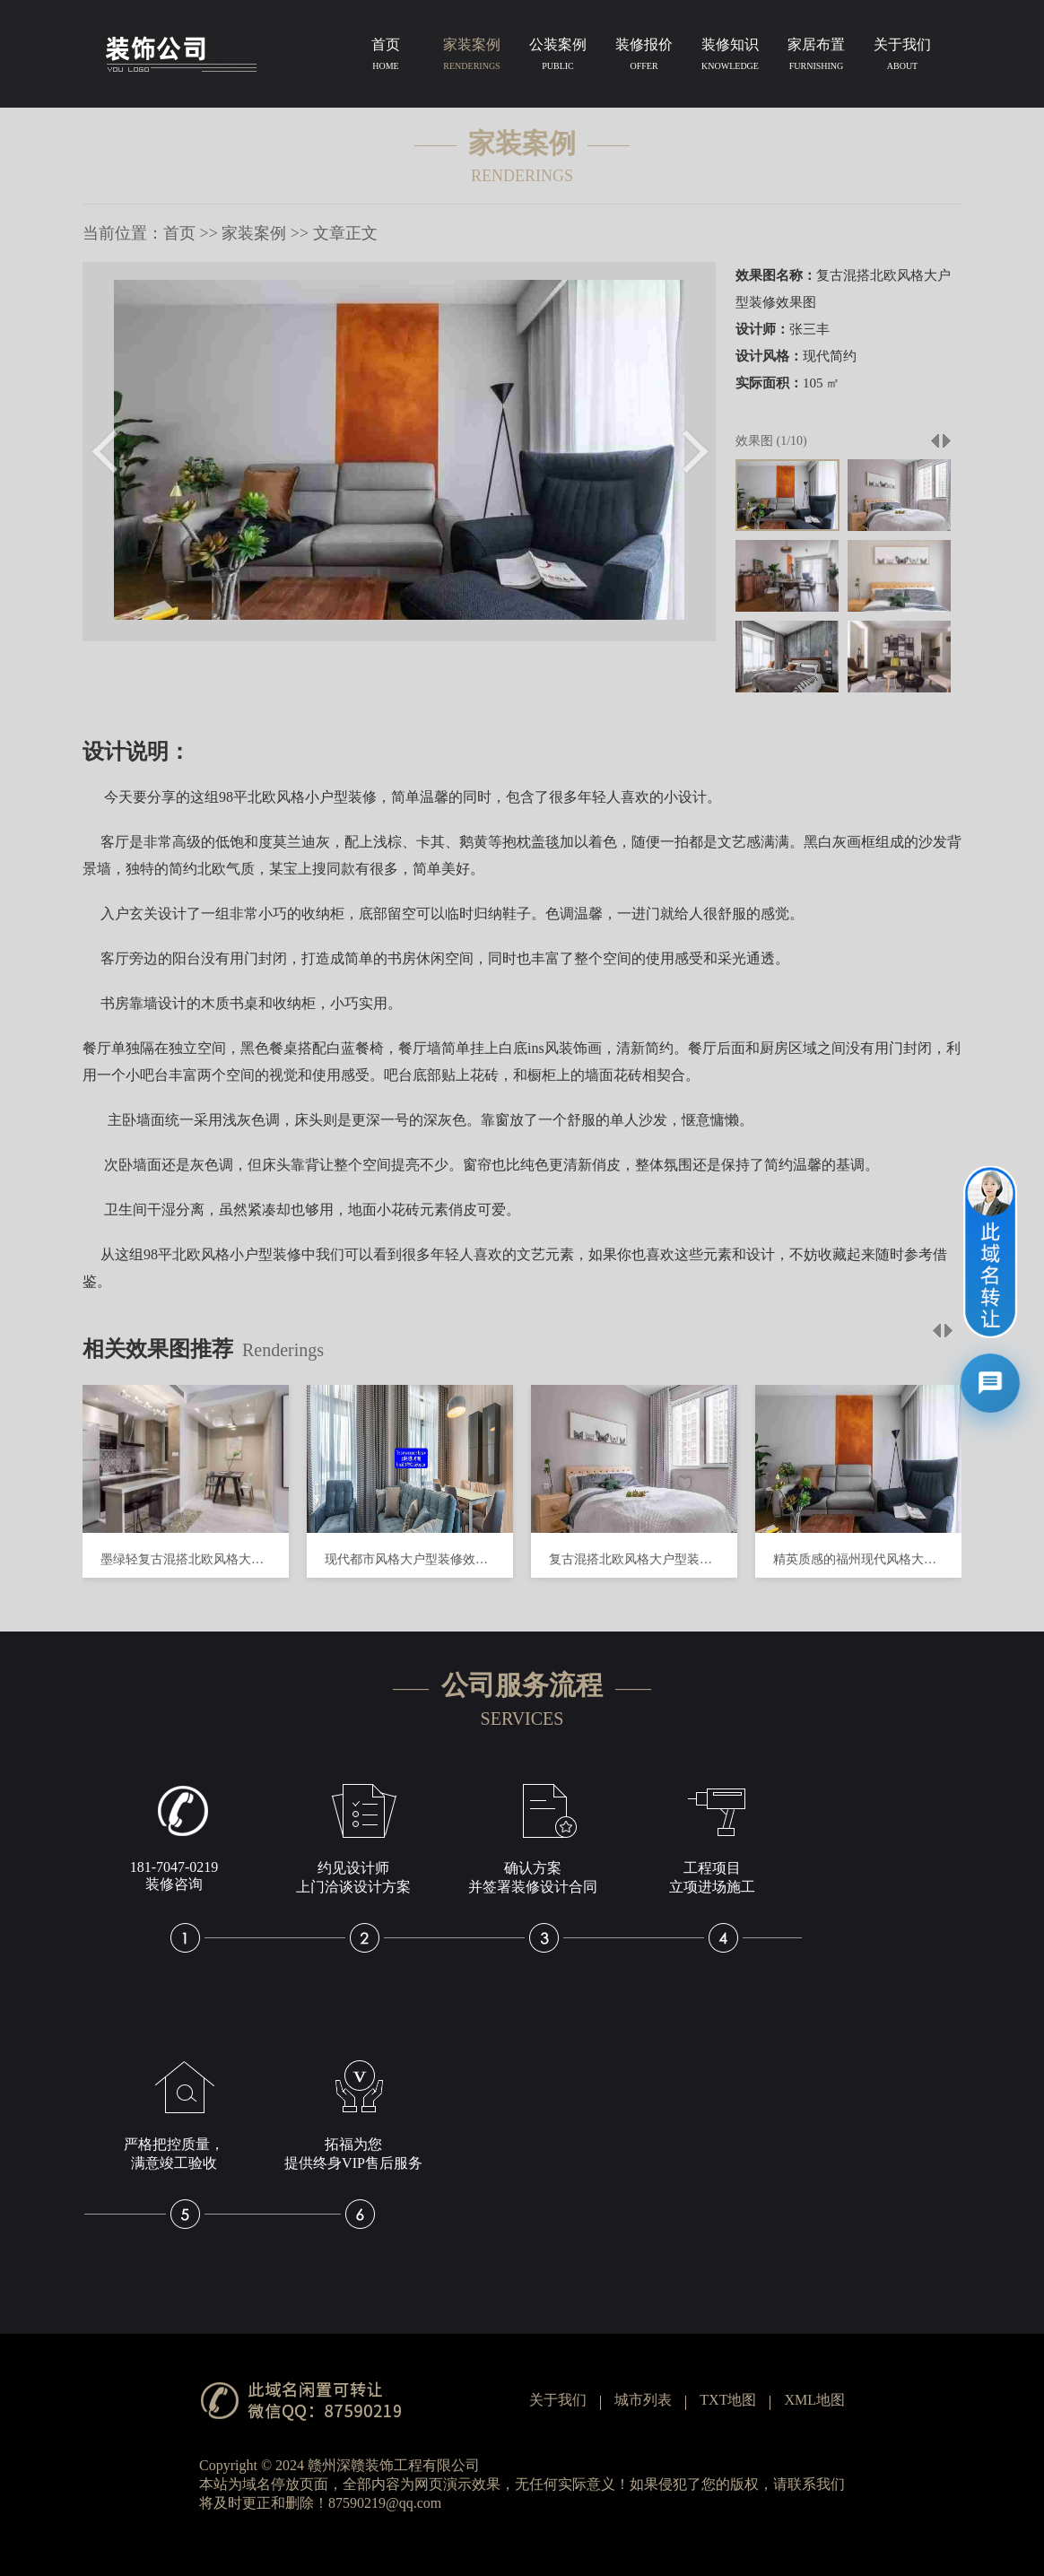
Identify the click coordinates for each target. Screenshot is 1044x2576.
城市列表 (643, 2399)
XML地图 (814, 2399)
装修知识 (730, 57)
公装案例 (558, 57)
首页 (386, 57)
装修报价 (644, 57)
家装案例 (472, 57)
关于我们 (902, 57)
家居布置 (816, 57)
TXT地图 (728, 2399)
